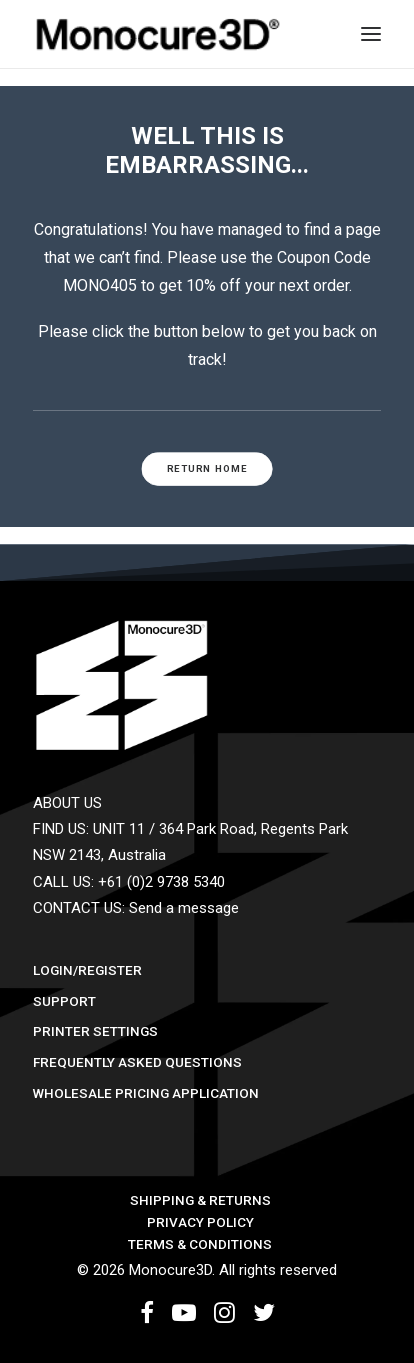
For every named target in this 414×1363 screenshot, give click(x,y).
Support (64, 1001)
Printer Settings (95, 1031)
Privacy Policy (200, 1222)
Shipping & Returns (200, 1200)
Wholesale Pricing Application (146, 1093)
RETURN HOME (207, 468)
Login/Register (87, 970)
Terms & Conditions (200, 1244)
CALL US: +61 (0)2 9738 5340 (129, 882)
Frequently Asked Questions (137, 1062)
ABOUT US (67, 803)
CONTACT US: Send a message (136, 908)
